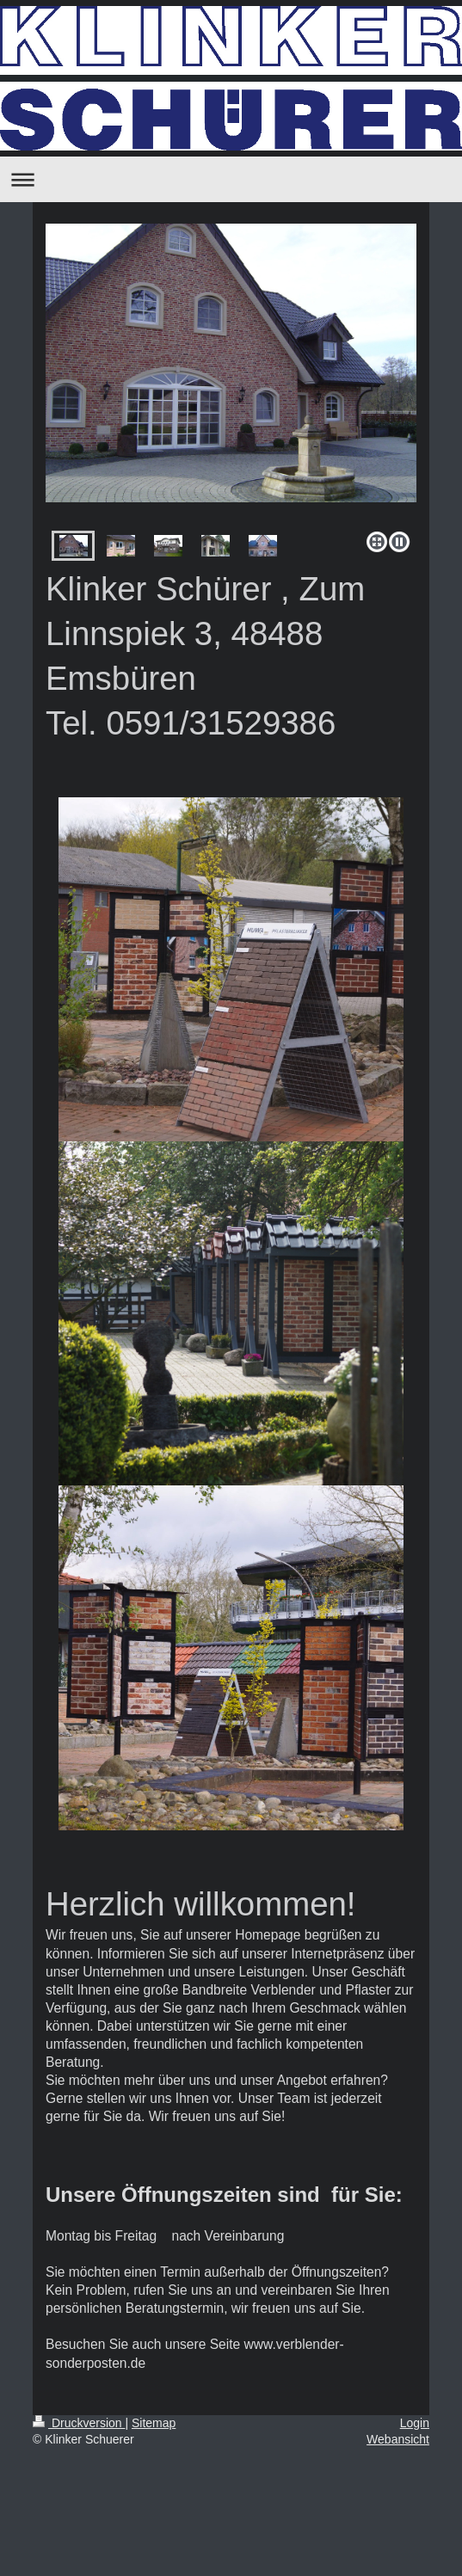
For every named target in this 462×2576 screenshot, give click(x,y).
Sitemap (154, 2423)
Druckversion (79, 2423)
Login (414, 2423)
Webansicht (398, 2439)
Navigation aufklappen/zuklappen (231, 179)
